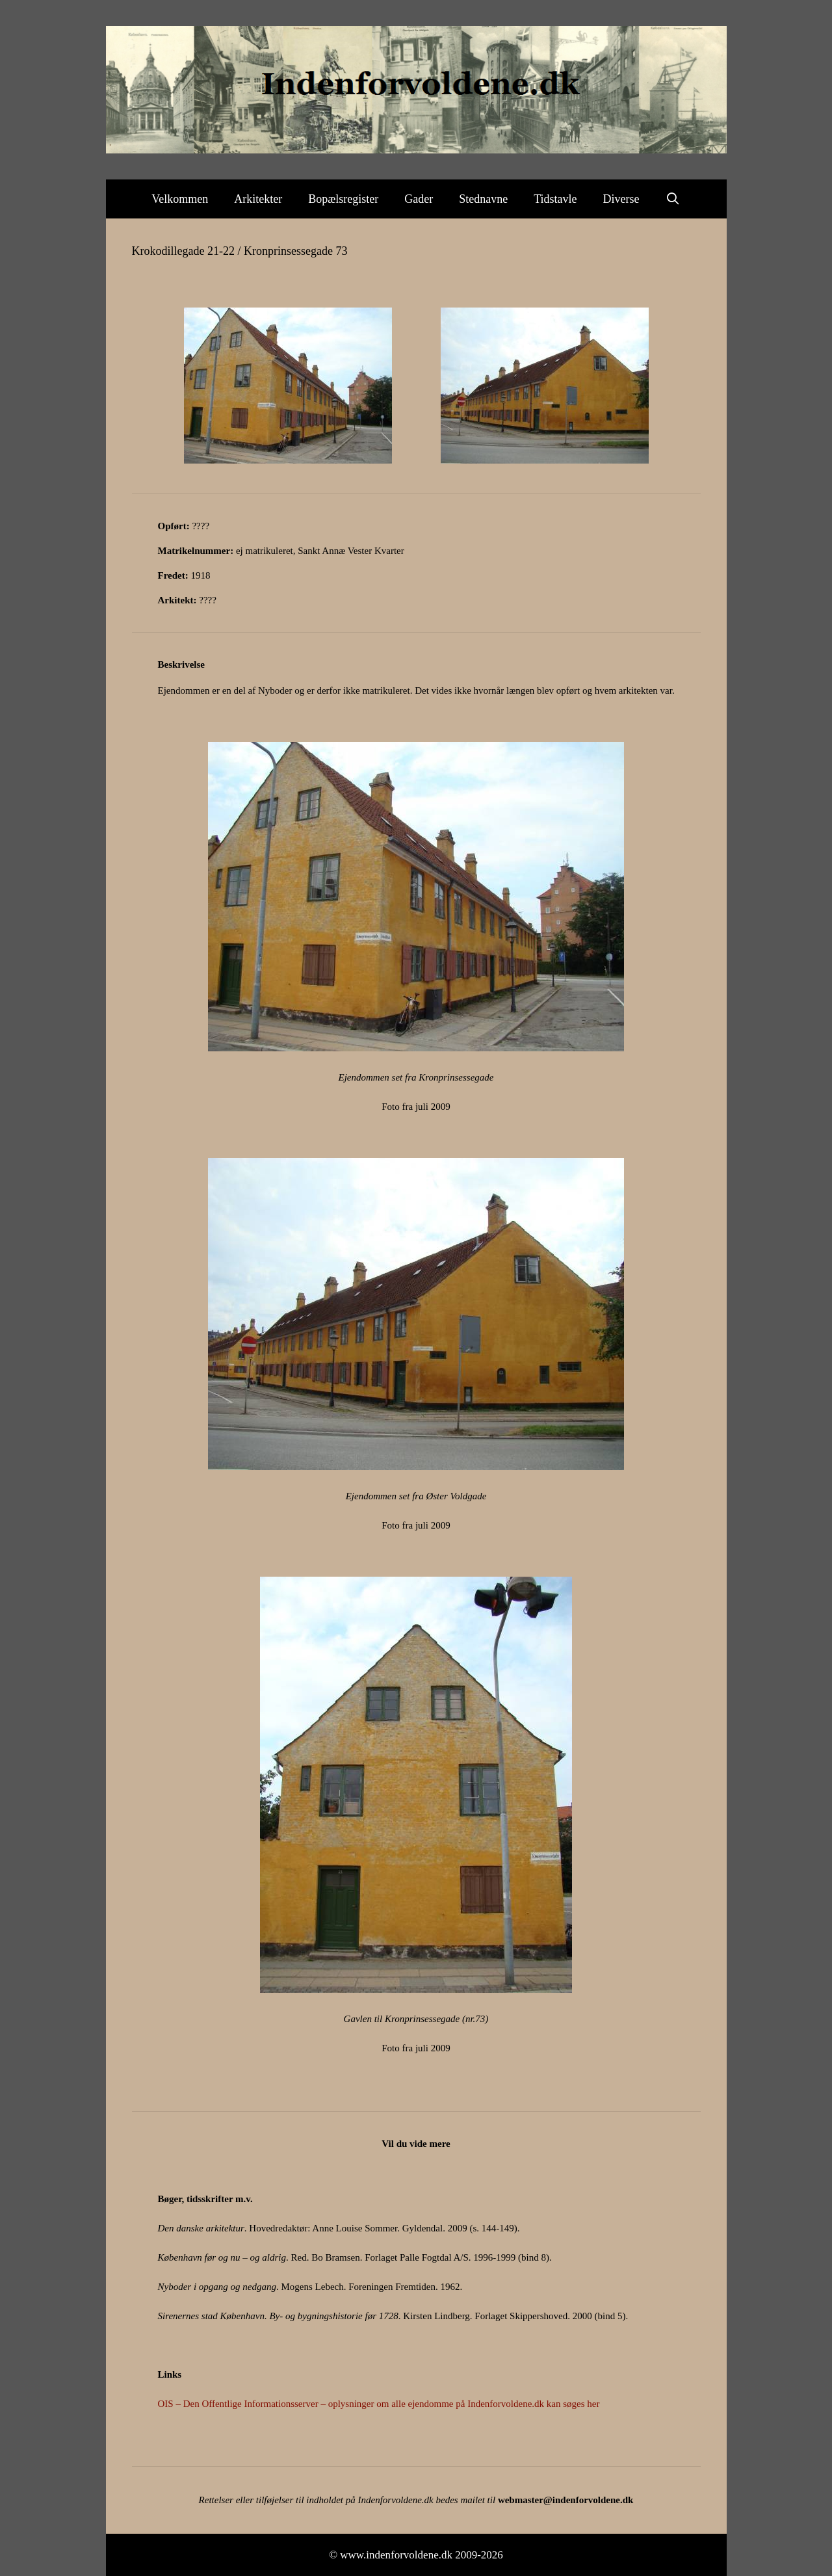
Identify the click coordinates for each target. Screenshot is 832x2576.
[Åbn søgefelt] (673, 198)
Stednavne (483, 198)
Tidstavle (555, 198)
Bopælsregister (343, 198)
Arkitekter (258, 198)
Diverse (621, 198)
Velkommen (179, 198)
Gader (418, 198)
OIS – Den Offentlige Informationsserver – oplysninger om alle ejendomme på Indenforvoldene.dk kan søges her (379, 2404)
